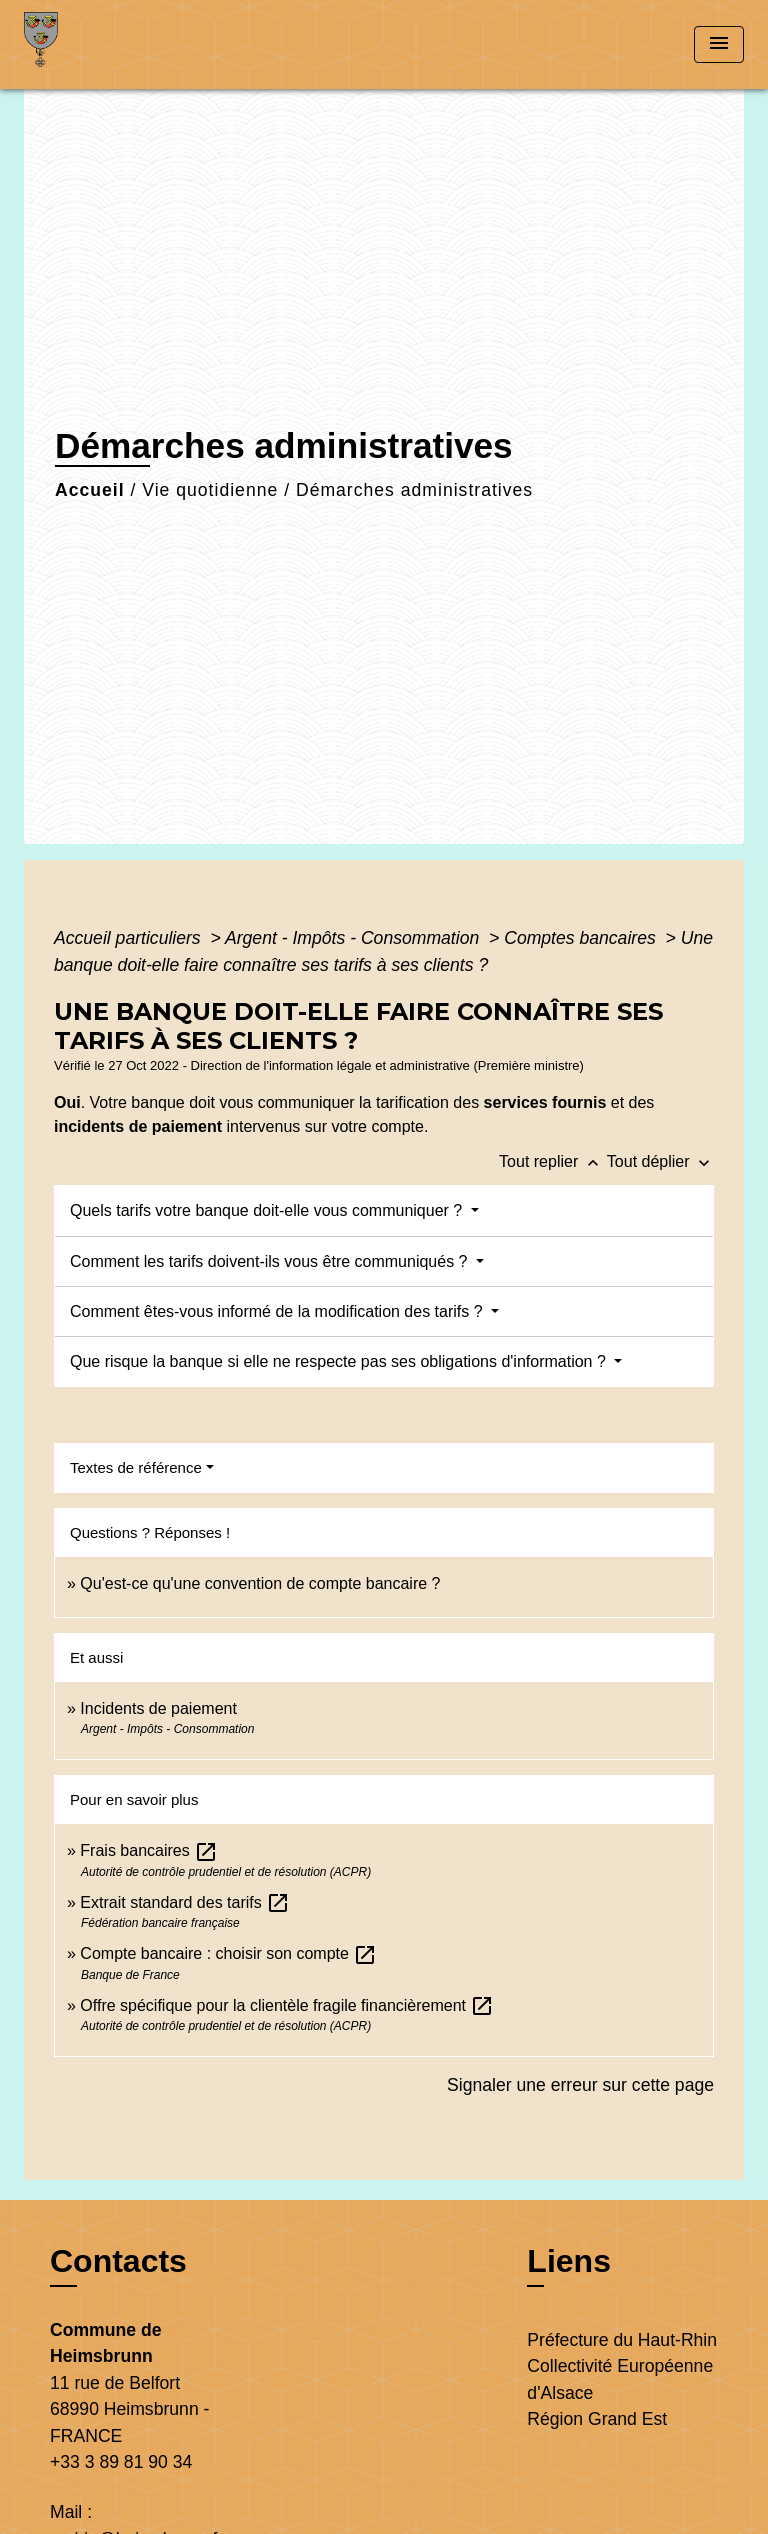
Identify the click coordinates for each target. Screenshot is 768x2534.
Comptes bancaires (582, 938)
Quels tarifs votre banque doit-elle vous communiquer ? (268, 1210)
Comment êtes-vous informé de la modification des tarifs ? (278, 1311)
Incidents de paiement (158, 1708)
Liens (569, 2261)
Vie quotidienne (210, 490)
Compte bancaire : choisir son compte (228, 1953)
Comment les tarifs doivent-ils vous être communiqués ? (271, 1261)
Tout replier (553, 1161)
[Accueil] (99, 44)
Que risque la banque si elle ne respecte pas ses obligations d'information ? (340, 1361)
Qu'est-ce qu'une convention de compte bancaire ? (260, 1583)
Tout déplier (660, 1161)
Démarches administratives (414, 490)
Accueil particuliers (130, 938)
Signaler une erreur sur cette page (580, 2085)
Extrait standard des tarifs (185, 1902)
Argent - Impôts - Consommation (354, 938)
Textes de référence (136, 1467)
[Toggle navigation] (719, 44)
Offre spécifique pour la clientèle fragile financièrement (287, 2005)
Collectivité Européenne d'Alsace (620, 2379)
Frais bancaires (149, 1850)
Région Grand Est (597, 2419)
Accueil (90, 490)
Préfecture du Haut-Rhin (622, 2340)
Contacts (118, 2261)
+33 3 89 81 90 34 (121, 2462)
